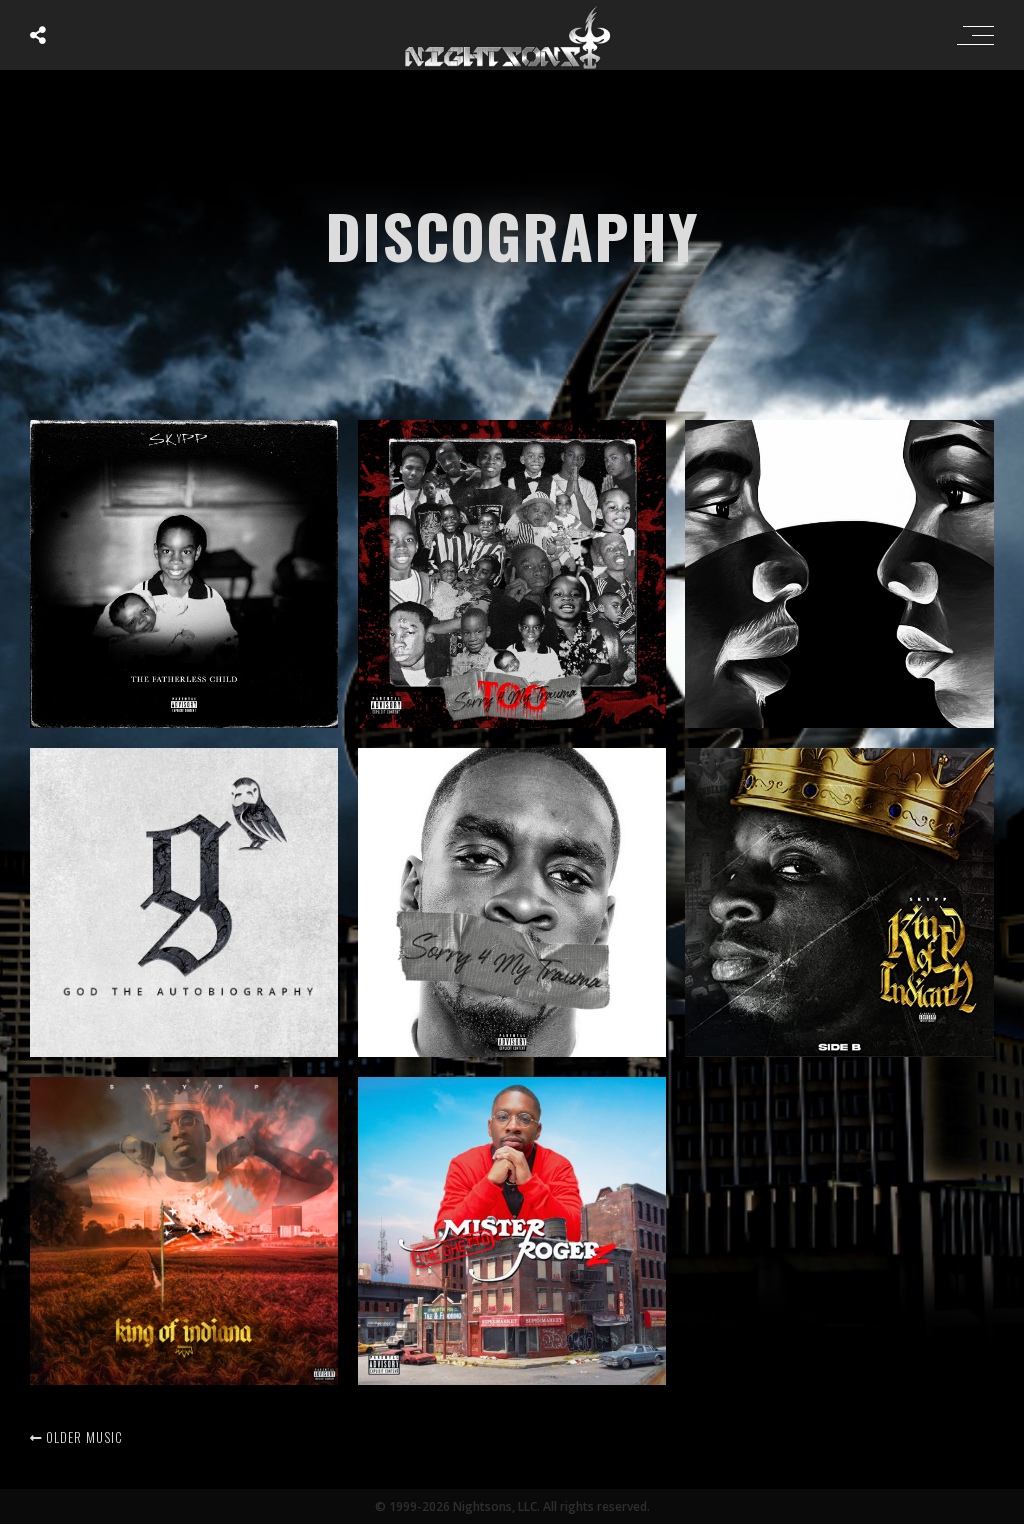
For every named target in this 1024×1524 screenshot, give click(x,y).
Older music (76, 1437)
